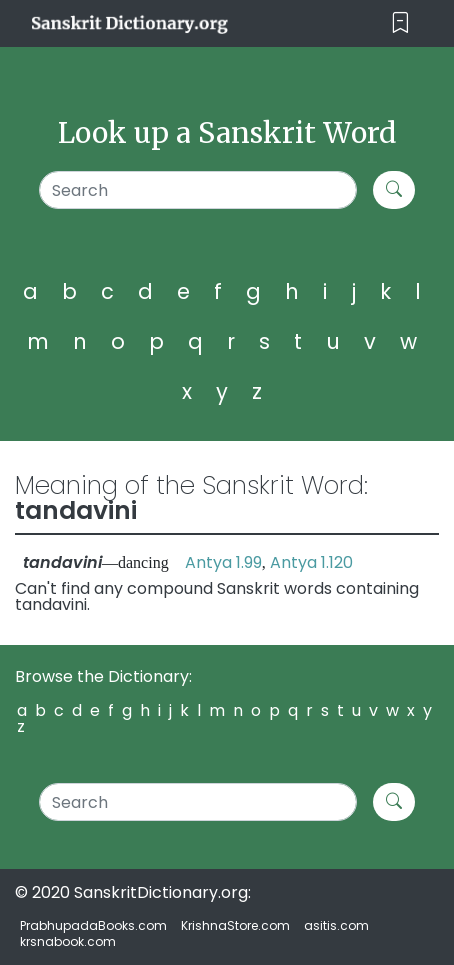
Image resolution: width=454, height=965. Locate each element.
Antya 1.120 (311, 562)
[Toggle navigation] (400, 23)
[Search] (198, 190)
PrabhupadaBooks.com (93, 925)
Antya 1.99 (223, 562)
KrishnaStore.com (235, 925)
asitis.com (336, 925)
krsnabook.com (68, 941)
